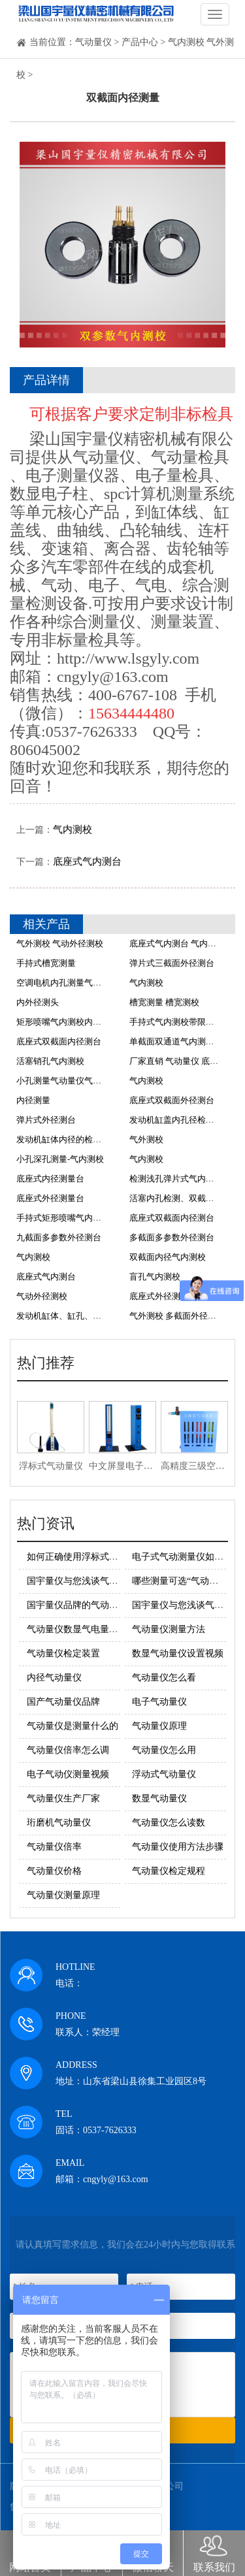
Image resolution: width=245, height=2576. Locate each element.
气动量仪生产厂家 (63, 1798)
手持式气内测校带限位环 (176, 1022)
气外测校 (146, 1139)
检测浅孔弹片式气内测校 (176, 1178)
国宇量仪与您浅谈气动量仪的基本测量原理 (114, 1581)
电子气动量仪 (159, 1702)
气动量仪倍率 (54, 1847)
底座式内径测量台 (50, 1178)
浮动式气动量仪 (164, 1774)
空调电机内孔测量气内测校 (67, 983)
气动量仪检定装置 (63, 1653)
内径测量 (33, 1100)
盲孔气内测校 (154, 1276)
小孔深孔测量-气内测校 (60, 1159)
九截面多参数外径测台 (58, 1237)
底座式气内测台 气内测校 (177, 943)
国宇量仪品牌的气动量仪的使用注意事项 (109, 1605)
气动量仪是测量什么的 (72, 1726)
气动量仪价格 (54, 1871)
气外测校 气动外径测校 (59, 943)
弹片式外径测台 (46, 1120)
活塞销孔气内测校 (50, 1061)
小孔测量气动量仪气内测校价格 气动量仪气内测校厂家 (119, 1081)
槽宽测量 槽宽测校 (164, 1002)
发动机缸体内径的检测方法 (67, 1139)
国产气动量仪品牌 (63, 1702)
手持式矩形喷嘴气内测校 (63, 1218)
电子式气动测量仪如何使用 (187, 1557)
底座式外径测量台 (50, 1198)
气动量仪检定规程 (168, 1871)
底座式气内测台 (87, 861)
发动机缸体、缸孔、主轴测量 (71, 1316)
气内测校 (72, 829)
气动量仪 (93, 42)
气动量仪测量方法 (168, 1629)
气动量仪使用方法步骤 (177, 1847)
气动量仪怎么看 (164, 1677)
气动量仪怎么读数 (168, 1822)
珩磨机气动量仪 (59, 1822)
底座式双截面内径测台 (58, 1041)
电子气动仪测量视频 (68, 1774)
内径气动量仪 (54, 1677)
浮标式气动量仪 (51, 1466)
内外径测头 (37, 1002)
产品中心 (140, 42)
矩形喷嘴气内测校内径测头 (67, 1022)
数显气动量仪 (159, 1798)
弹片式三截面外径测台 (171, 963)
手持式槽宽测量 (46, 963)
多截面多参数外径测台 (171, 1237)
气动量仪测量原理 (63, 1895)
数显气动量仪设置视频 (177, 1653)
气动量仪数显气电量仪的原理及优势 (100, 1629)
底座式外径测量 (159, 1296)
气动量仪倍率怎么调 (68, 1750)
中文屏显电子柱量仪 (130, 1466)
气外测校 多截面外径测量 (177, 1316)
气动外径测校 (41, 1296)
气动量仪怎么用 (164, 1750)
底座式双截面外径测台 (171, 1100)
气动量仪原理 (159, 1726)
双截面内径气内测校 (167, 1257)
